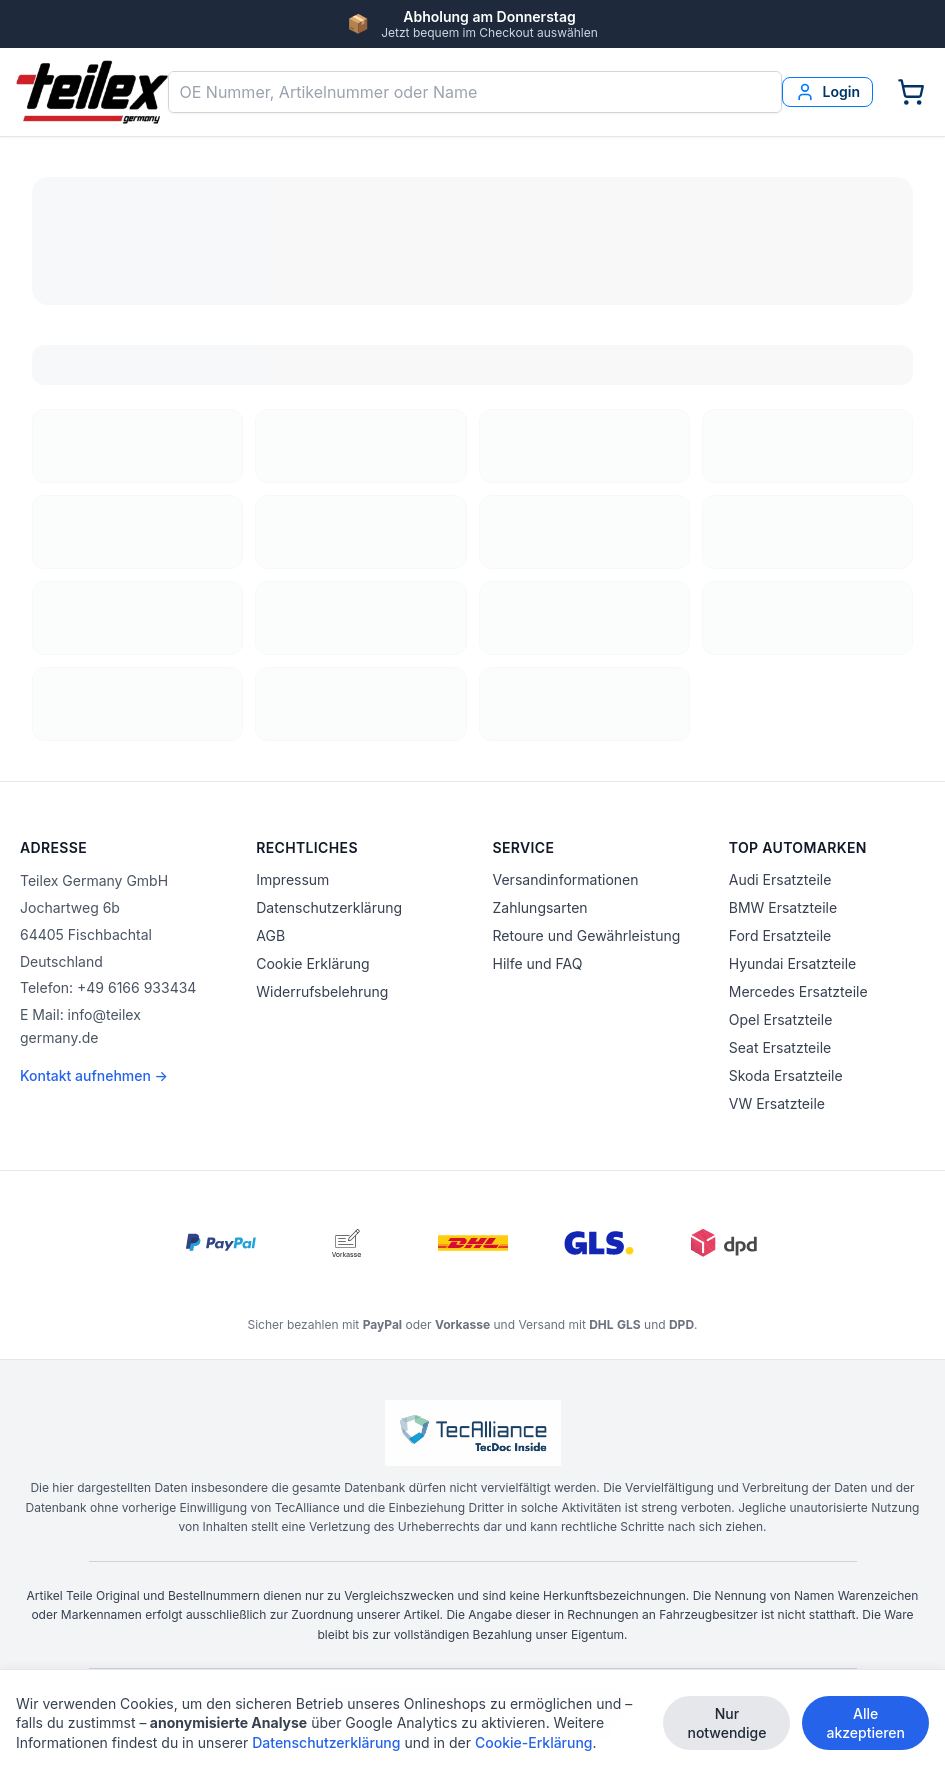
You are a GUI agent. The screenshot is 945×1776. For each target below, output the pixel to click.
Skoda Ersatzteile (786, 1075)
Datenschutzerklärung (329, 907)
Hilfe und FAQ (538, 963)
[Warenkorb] (911, 92)
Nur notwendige (726, 1726)
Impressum (292, 879)
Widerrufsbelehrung (322, 991)
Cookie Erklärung (312, 963)
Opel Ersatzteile (781, 1019)
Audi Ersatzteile (780, 879)
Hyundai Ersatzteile (792, 963)
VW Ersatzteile (777, 1103)
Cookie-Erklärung (534, 1745)
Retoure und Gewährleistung (587, 935)
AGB (270, 935)
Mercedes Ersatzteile (798, 991)
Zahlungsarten (540, 907)
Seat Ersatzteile (780, 1047)
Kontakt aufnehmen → (94, 1075)
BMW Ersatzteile (783, 907)
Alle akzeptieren (865, 1726)
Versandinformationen (566, 879)
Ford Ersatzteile (780, 935)
